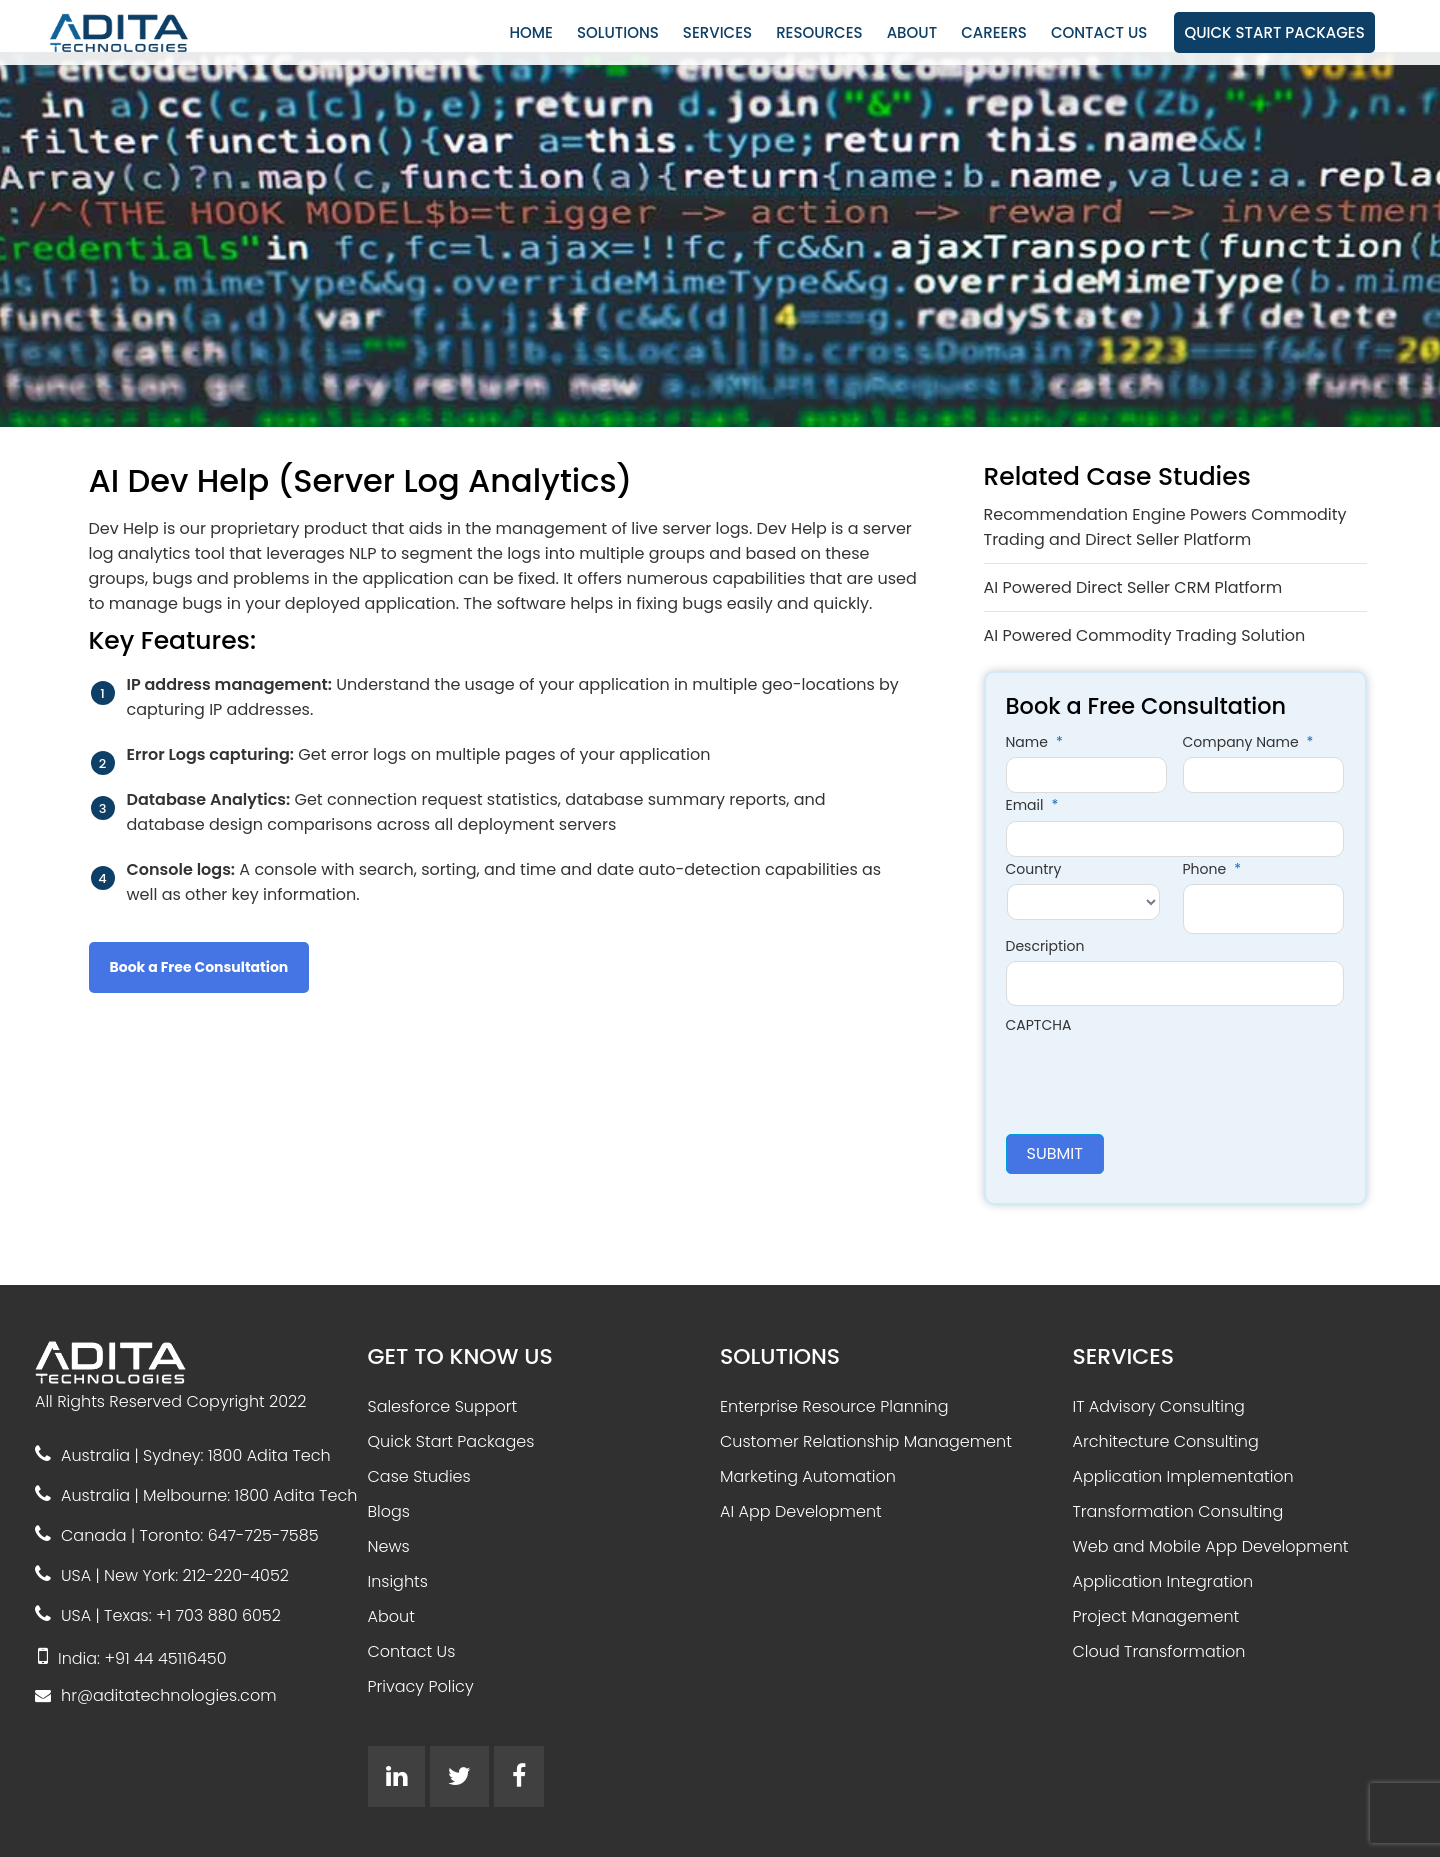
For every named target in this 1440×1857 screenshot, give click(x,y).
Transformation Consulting (1178, 1511)
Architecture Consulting (1166, 1441)
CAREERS (994, 32)
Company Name (1248, 742)
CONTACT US (1099, 32)
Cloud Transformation (1159, 1651)
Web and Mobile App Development (1211, 1546)
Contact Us (412, 1651)
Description (1045, 946)
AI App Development (801, 1511)
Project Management (1156, 1616)
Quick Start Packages (451, 1441)
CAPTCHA (1039, 1025)
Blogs (389, 1511)
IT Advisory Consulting (1159, 1406)
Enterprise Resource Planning (834, 1406)
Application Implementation (1183, 1476)
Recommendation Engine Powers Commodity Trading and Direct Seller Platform (1165, 527)
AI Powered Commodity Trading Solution (1145, 635)
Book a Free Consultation (199, 967)
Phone (1212, 869)
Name (1034, 742)
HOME (531, 32)
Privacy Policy (421, 1686)
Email (1032, 805)
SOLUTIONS (618, 32)
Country (1034, 869)
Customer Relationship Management (866, 1441)
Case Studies (419, 1476)
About (391, 1616)
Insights (398, 1581)
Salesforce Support (443, 1406)
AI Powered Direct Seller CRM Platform (1133, 587)
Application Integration (1163, 1581)
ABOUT (912, 32)
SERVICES (717, 32)
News (389, 1546)
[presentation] (1158, 1079)
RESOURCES (819, 32)
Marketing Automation (808, 1476)
